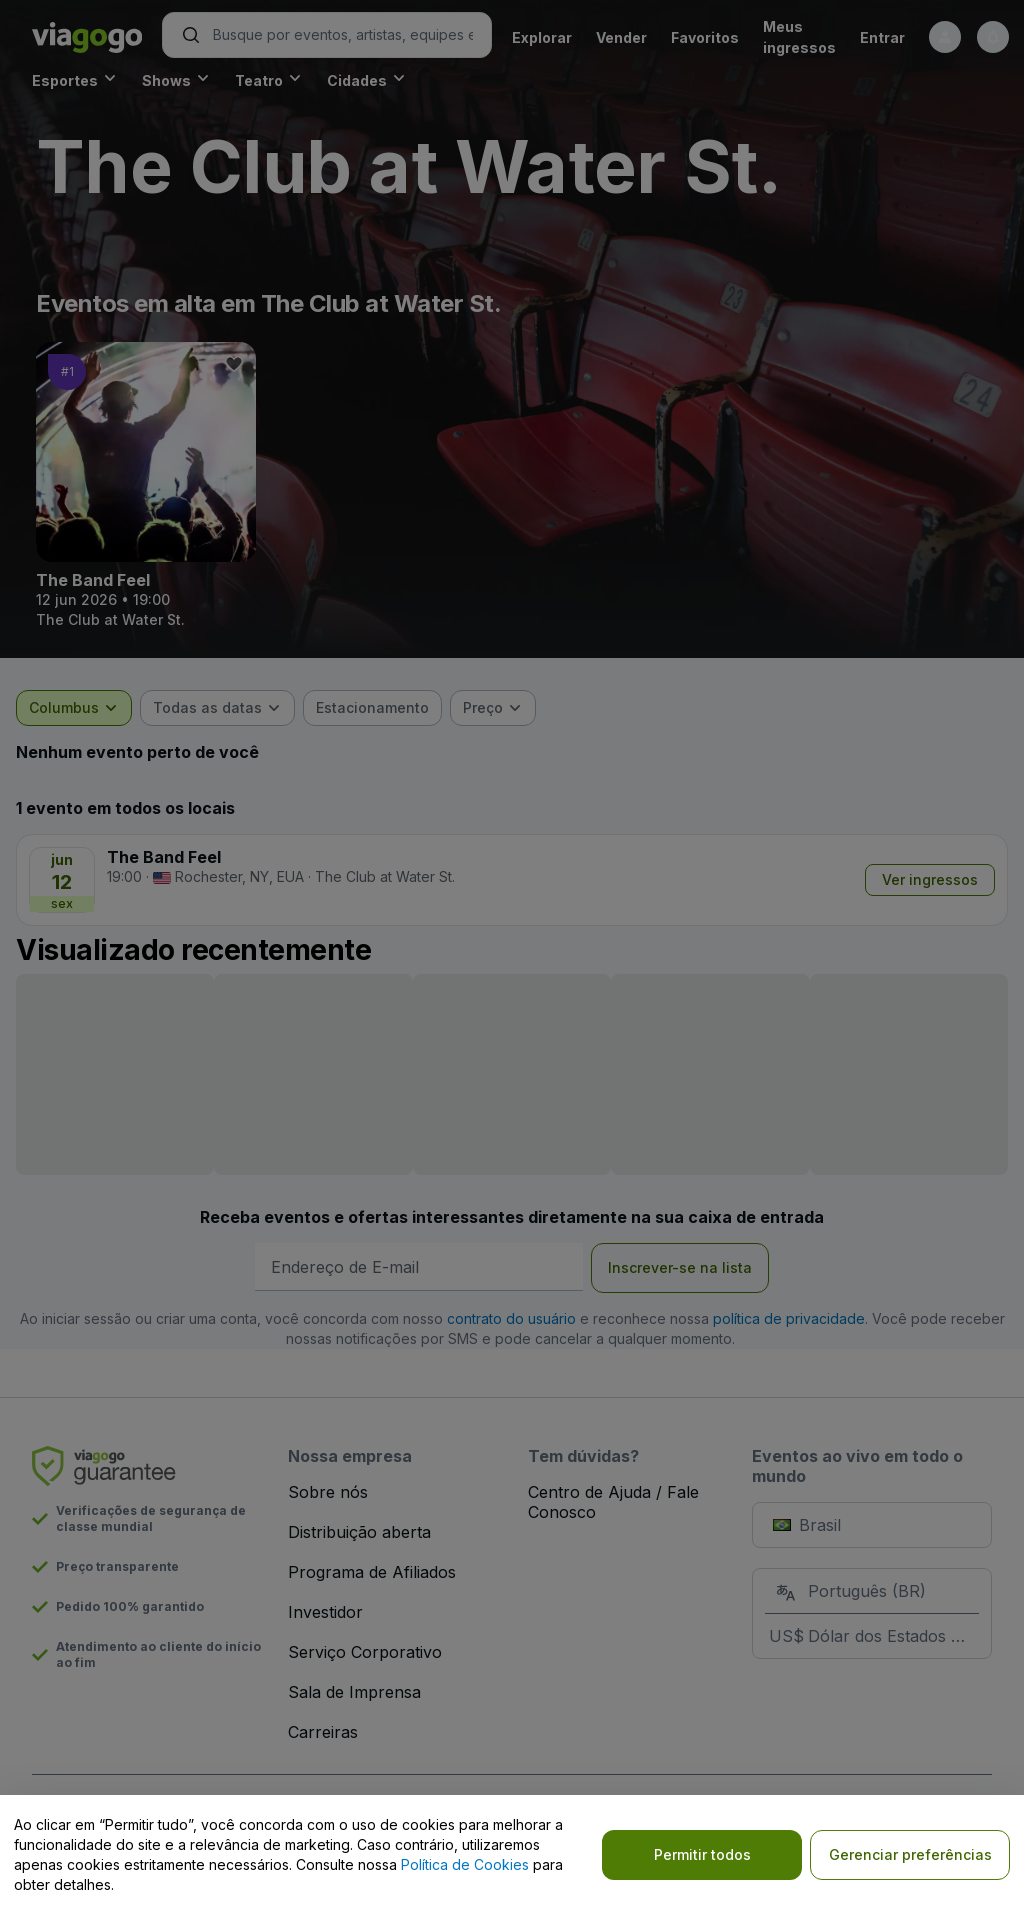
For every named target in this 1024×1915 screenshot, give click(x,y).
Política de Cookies (465, 1864)
